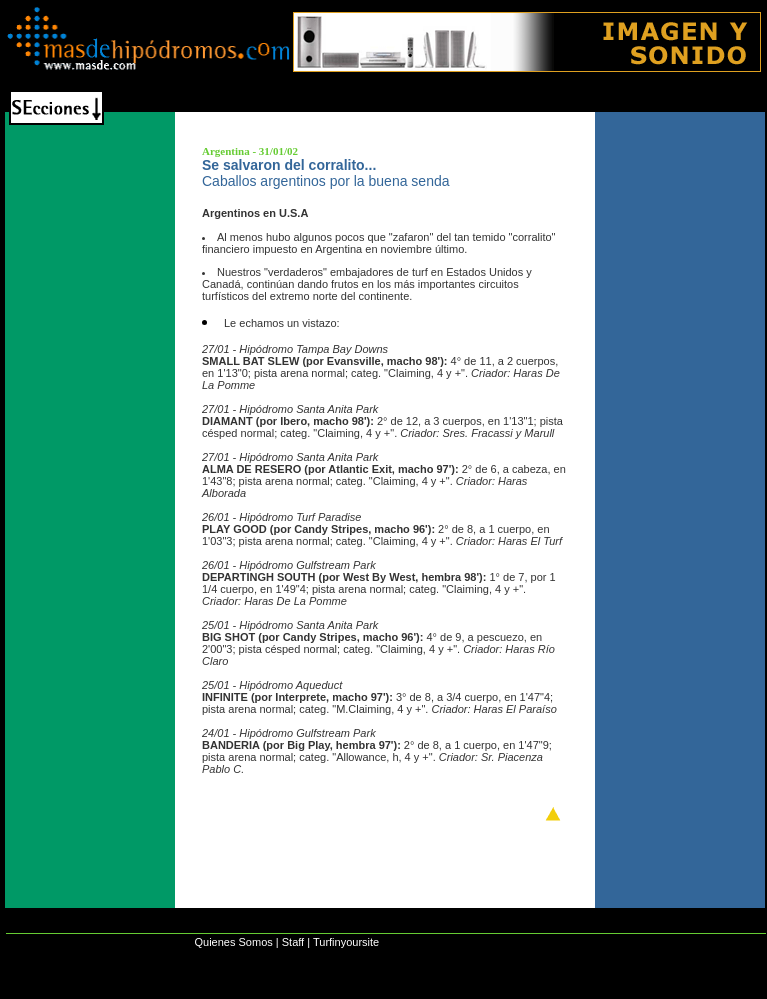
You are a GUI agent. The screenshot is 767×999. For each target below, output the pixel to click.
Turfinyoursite (346, 942)
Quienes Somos (233, 942)
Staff (293, 942)
